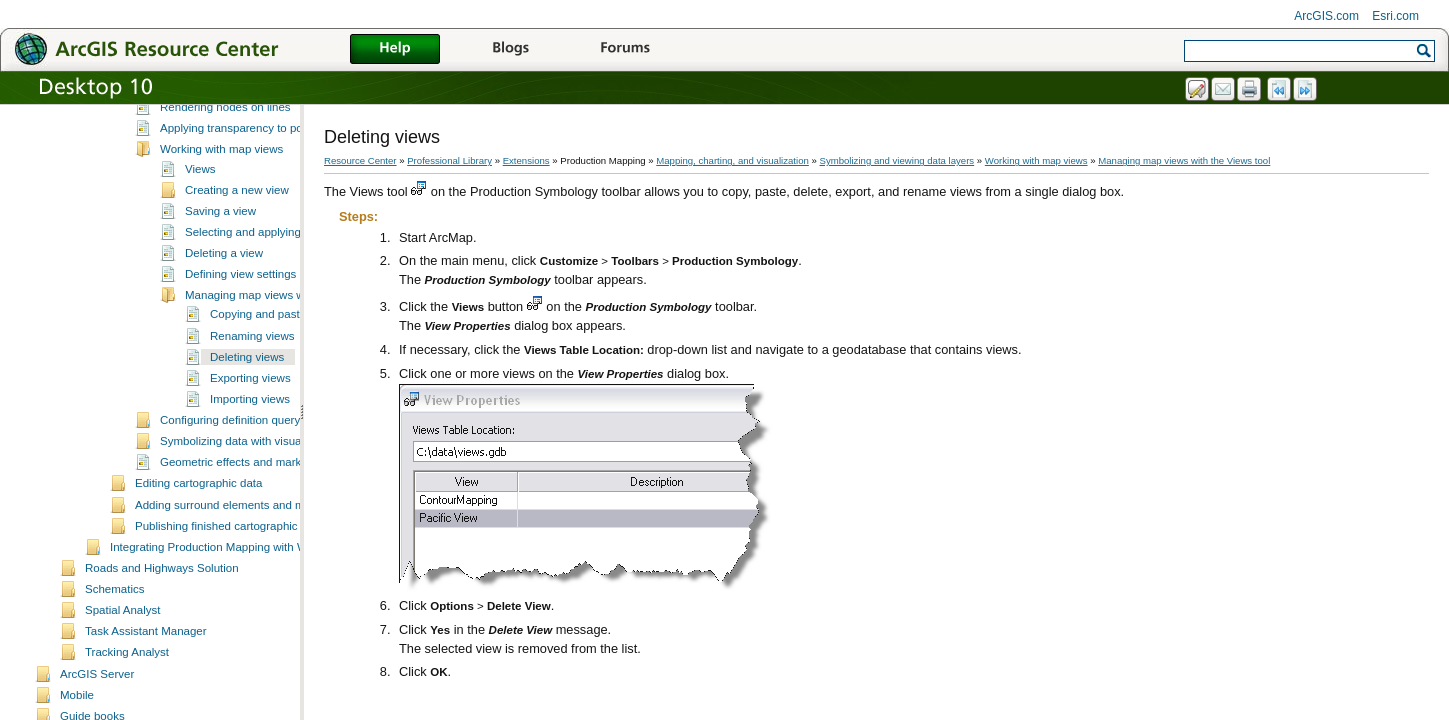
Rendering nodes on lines (225, 182)
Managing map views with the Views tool (288, 370)
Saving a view (220, 286)
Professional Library (449, 160)
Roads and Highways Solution (162, 643)
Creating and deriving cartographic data (236, 142)
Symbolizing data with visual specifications (268, 516)
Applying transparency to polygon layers (262, 203)
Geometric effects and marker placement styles (280, 537)
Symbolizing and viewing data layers (228, 163)
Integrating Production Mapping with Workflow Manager (251, 622)
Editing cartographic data (198, 558)
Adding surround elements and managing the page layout (281, 580)
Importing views (250, 474)
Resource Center (360, 160)
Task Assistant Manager (146, 706)
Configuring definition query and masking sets (276, 495)
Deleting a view (224, 328)
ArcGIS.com (1326, 16)
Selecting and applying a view (261, 307)
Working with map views (221, 224)
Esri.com (1395, 16)
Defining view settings (240, 349)
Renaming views (252, 411)
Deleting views (247, 432)
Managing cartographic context (213, 121)
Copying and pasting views (278, 389)
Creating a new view (237, 265)
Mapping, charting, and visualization (732, 160)
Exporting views (250, 453)
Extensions (526, 160)
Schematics (115, 664)
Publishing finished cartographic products (240, 601)
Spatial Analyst (123, 685)
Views (200, 244)
